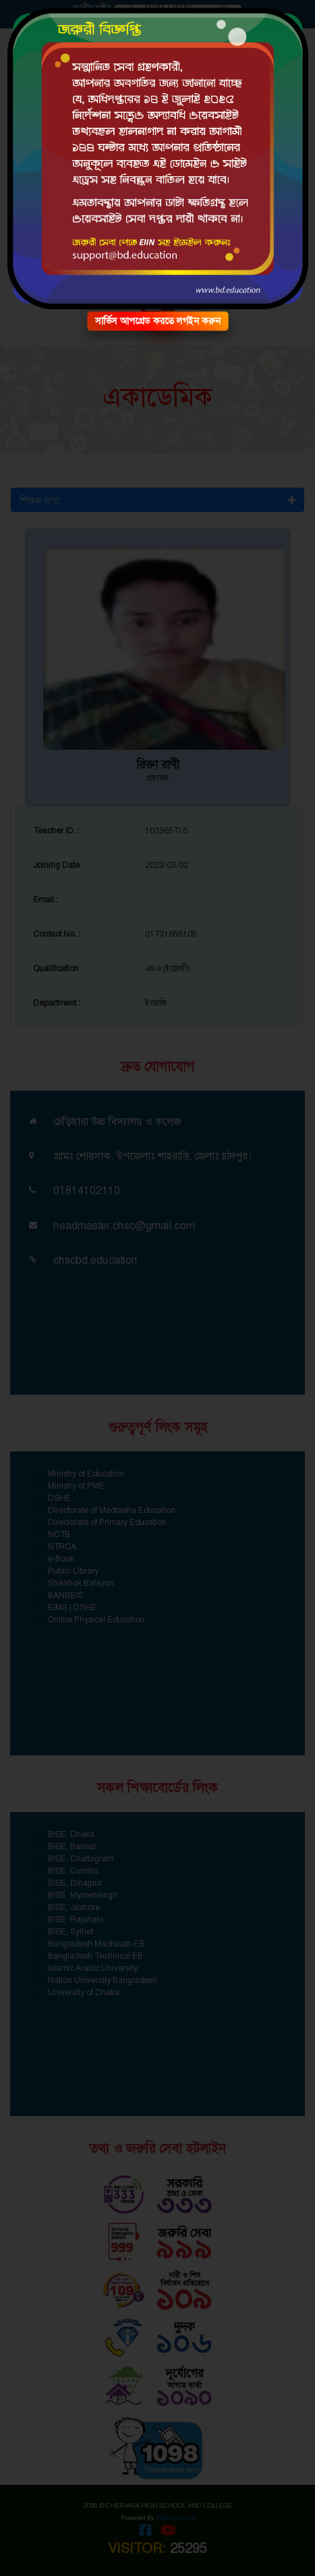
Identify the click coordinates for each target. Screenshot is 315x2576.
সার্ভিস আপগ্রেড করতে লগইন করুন (158, 321)
